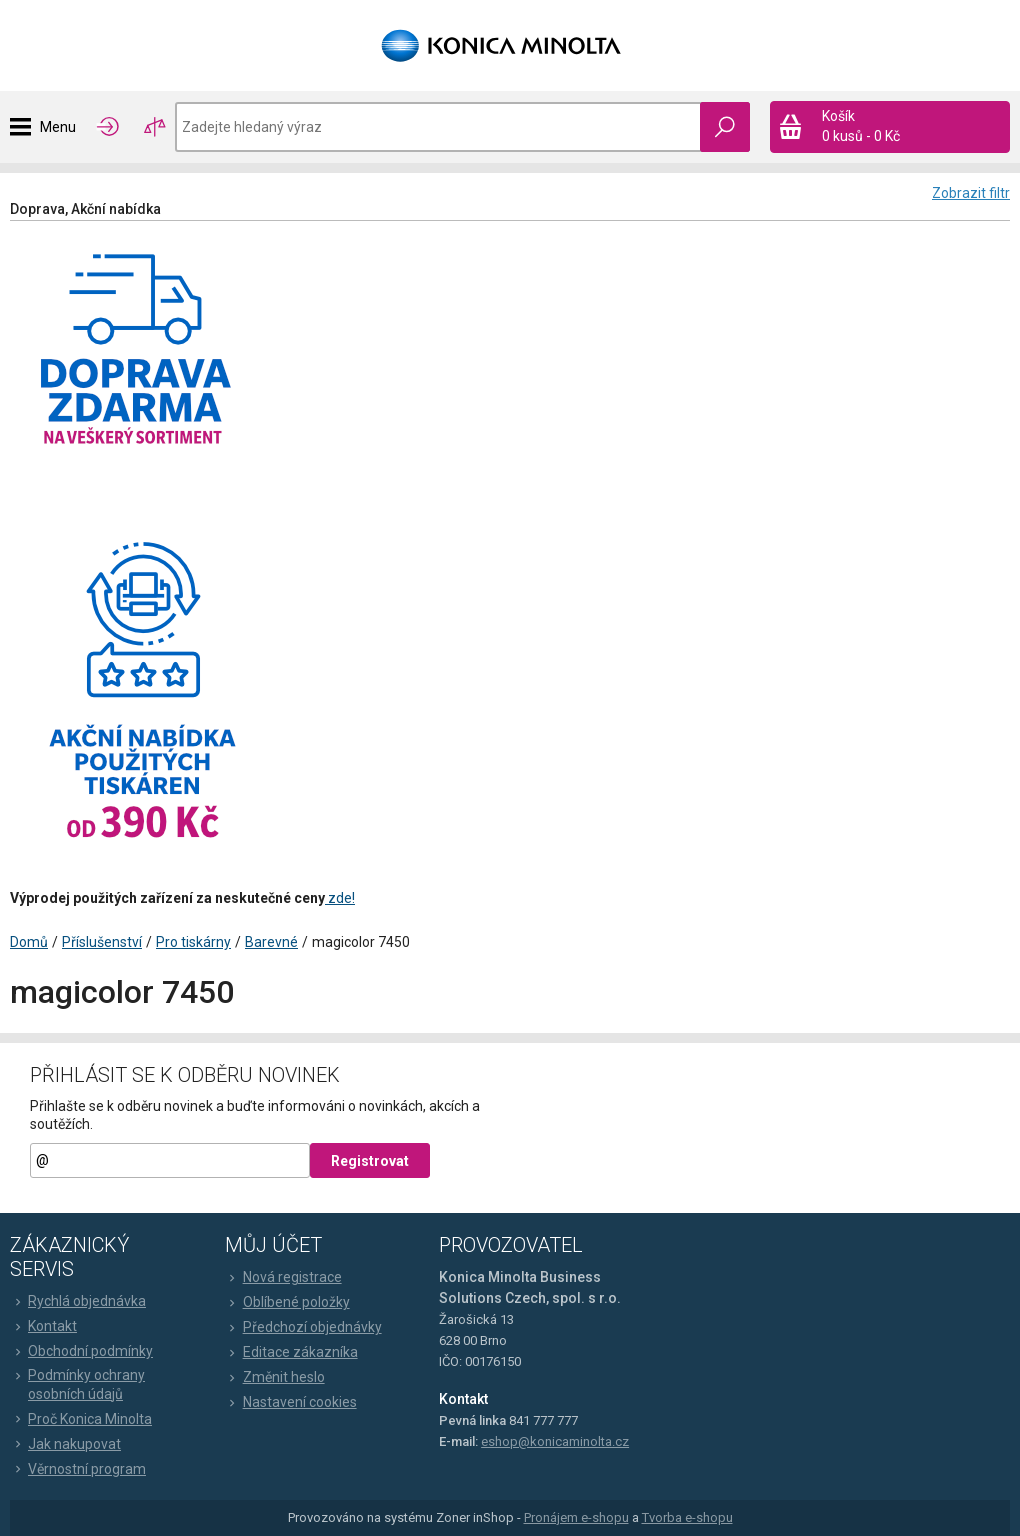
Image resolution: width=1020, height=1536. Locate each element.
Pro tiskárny (193, 942)
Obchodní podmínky (81, 1351)
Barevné (271, 942)
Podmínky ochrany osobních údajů (77, 1384)
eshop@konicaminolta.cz (555, 1441)
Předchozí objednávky (303, 1327)
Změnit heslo (275, 1377)
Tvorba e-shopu (687, 1517)
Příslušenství (102, 942)
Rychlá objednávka (78, 1301)
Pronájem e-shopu (576, 1517)
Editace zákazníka (291, 1352)
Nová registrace (283, 1277)
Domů (29, 942)
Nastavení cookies (291, 1402)
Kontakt (43, 1326)
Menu (58, 127)
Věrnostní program (78, 1469)
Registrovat (370, 1161)
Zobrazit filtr (971, 193)
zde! (340, 898)
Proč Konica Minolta (81, 1419)
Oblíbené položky (287, 1302)
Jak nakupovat (65, 1444)
